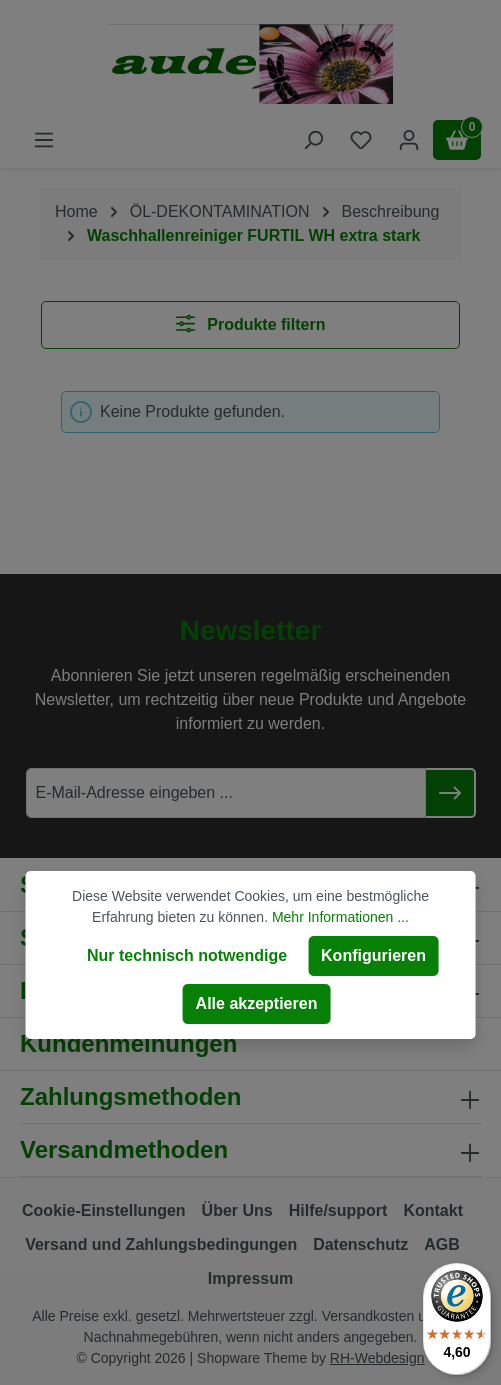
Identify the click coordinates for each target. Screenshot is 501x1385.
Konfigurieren (373, 955)
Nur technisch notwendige (187, 955)
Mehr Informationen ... (340, 917)
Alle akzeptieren (257, 1003)
